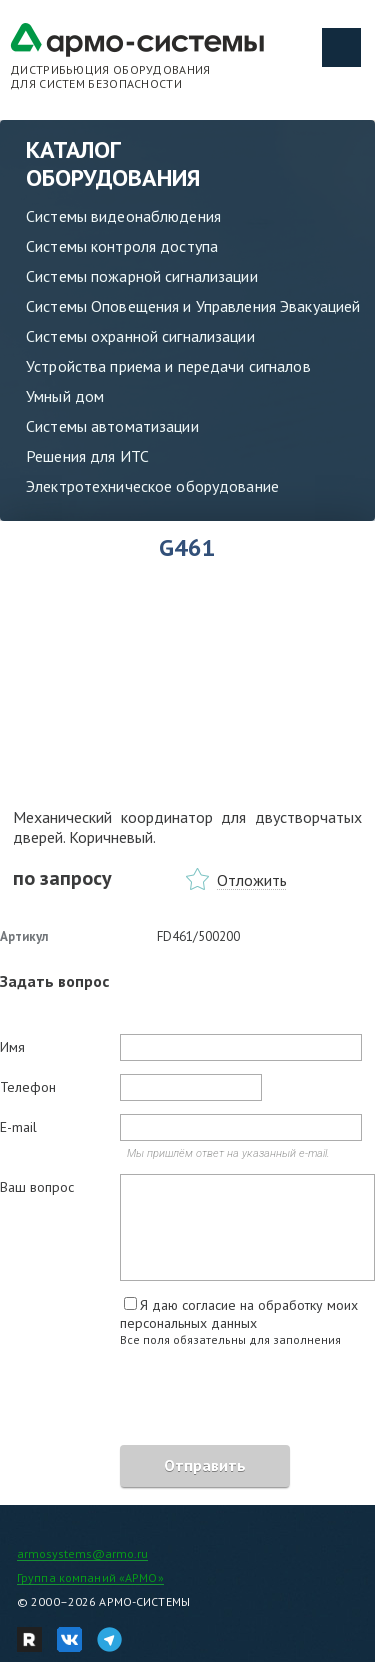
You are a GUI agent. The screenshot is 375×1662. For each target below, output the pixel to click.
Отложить (252, 880)
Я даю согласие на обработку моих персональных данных (239, 1314)
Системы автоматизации (112, 426)
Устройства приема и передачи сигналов (168, 366)
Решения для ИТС (87, 456)
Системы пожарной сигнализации (142, 276)
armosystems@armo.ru (82, 1553)
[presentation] (152, 1399)
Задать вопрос (54, 981)
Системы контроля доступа (122, 246)
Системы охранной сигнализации (140, 336)
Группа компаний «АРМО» (90, 1577)
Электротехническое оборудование (152, 486)
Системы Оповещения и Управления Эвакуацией (193, 306)
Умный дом (65, 396)
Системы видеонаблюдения (123, 216)
